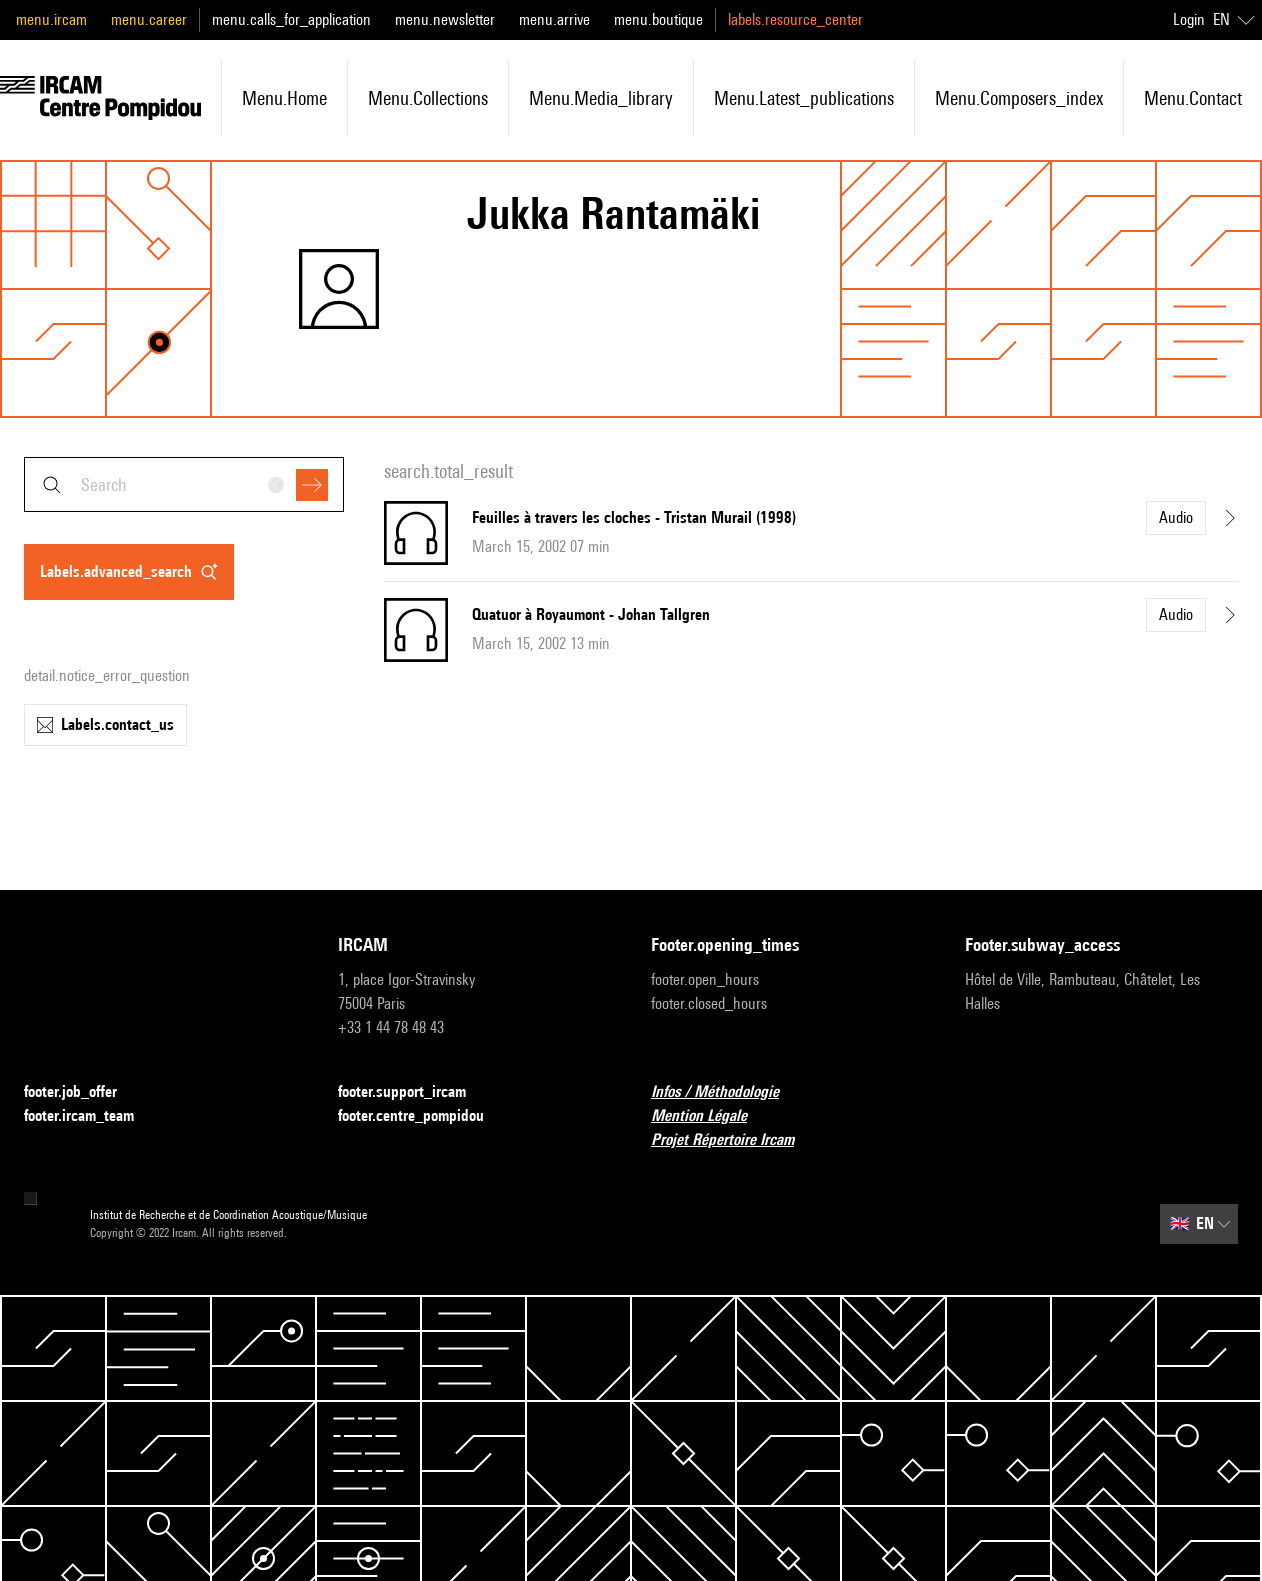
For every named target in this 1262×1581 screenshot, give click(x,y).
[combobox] (184, 484)
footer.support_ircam (414, 1092)
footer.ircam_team (91, 1116)
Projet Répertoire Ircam (734, 1140)
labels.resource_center (795, 19)
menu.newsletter (445, 19)
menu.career (149, 19)
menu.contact (1193, 98)
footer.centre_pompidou (423, 1116)
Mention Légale (711, 1116)
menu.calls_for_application (291, 19)
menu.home (284, 98)
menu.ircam (51, 19)
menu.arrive (554, 19)
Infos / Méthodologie (727, 1092)
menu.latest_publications (804, 98)
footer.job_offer (82, 1092)
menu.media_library (601, 98)
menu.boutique (658, 19)
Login (1189, 19)
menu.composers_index (1019, 98)
